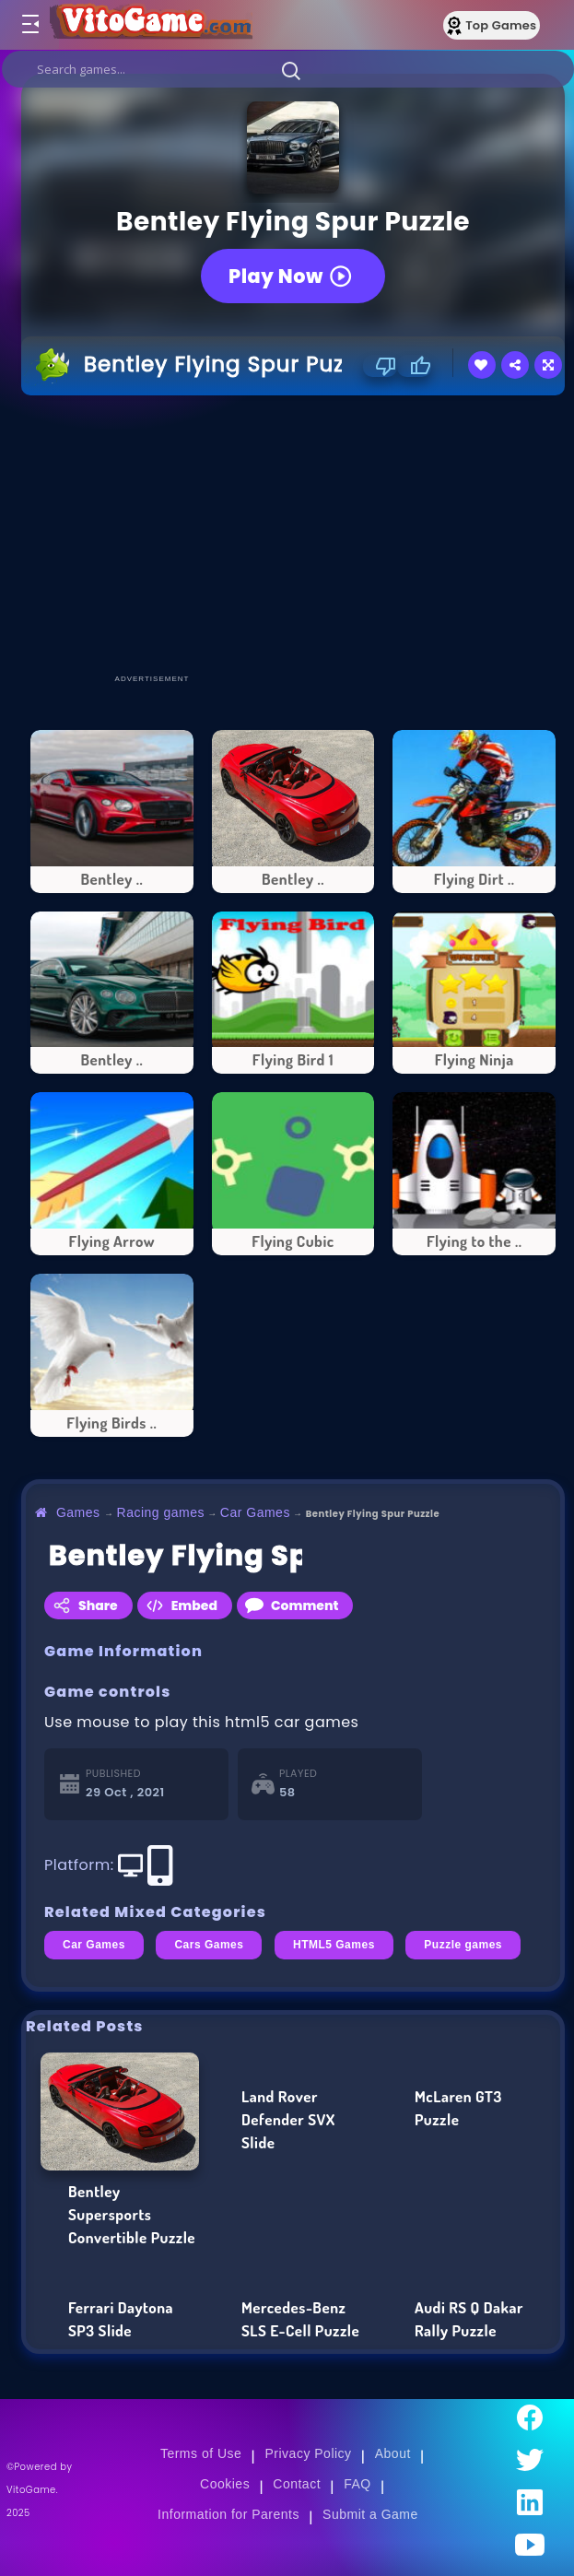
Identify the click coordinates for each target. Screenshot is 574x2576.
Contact (297, 2483)
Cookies (225, 2483)
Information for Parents (228, 2514)
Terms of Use (200, 2453)
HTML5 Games (334, 1944)
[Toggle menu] (29, 25)
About (393, 2453)
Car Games (255, 1512)
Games (78, 1512)
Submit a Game (370, 2514)
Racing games (161, 1512)
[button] (291, 70)
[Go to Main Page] (151, 25)
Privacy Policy (308, 2453)
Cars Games (208, 1944)
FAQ (357, 2483)
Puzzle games (463, 1944)
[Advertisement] (297, 534)
